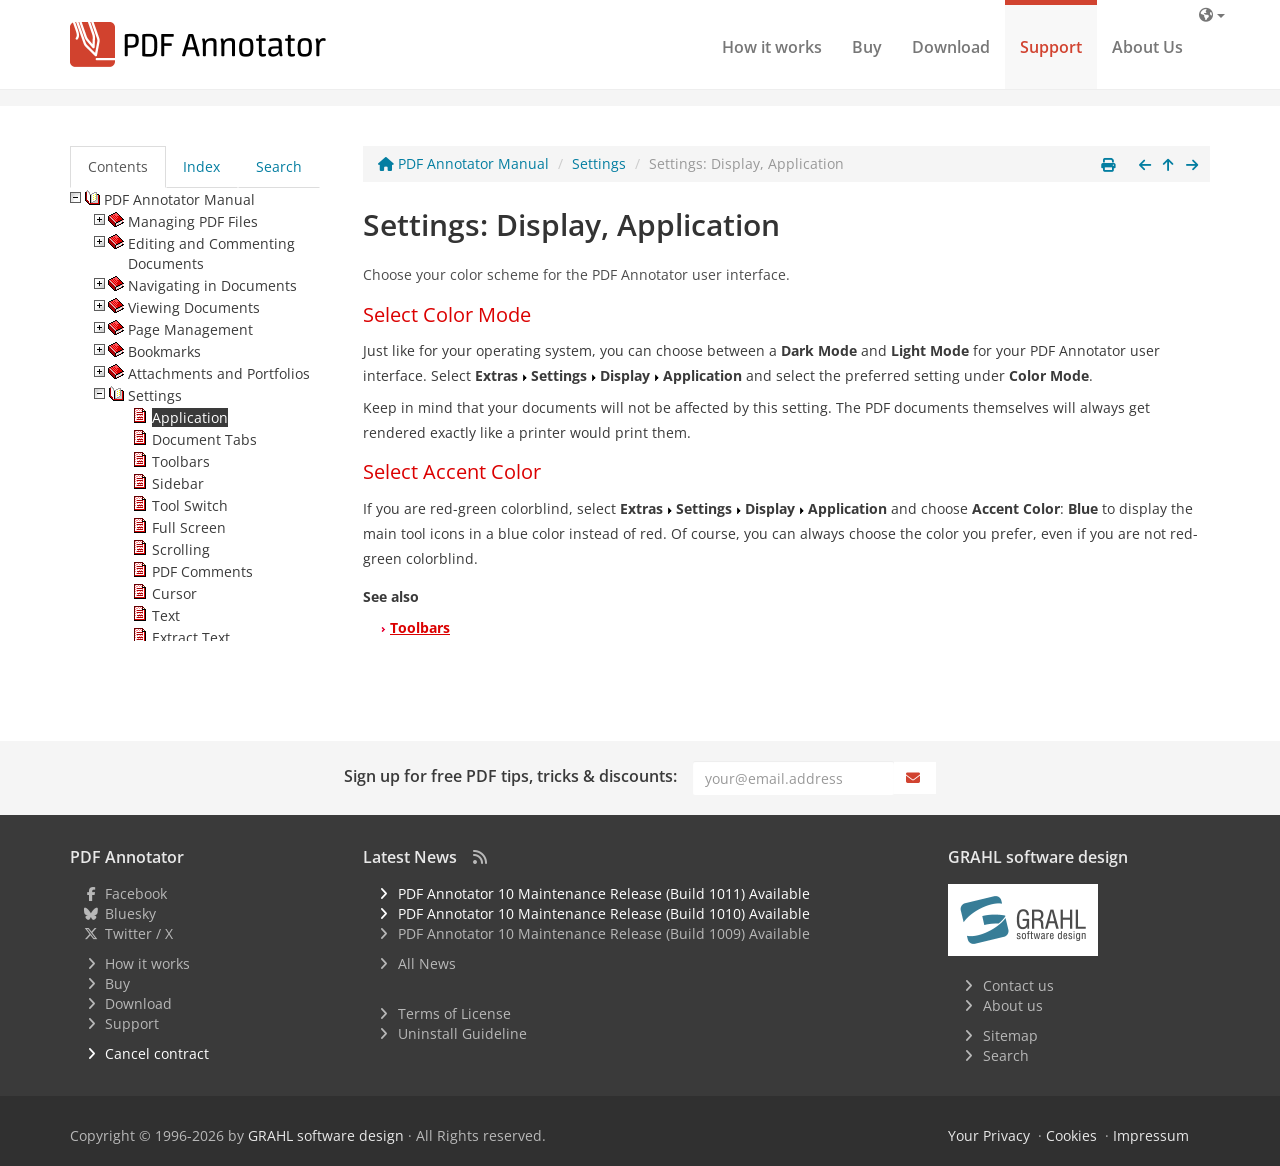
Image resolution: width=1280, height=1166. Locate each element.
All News (427, 963)
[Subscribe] (915, 778)
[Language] (1212, 14)
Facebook (136, 893)
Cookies (1071, 1135)
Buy (867, 47)
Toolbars (420, 627)
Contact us (1018, 985)
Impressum (1151, 1135)
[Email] (793, 778)
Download (951, 47)
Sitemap (1010, 1035)
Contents (118, 166)
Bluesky (130, 913)
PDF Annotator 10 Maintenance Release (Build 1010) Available (604, 913)
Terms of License (454, 1013)
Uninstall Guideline (462, 1033)
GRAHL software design (326, 1135)
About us (1013, 1005)
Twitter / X (139, 933)
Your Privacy (989, 1135)
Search (279, 166)
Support (1051, 47)
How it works (772, 47)
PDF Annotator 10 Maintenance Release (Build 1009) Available (604, 933)
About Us (1147, 47)
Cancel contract (157, 1053)
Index (201, 166)
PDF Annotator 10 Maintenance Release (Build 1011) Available (604, 893)
